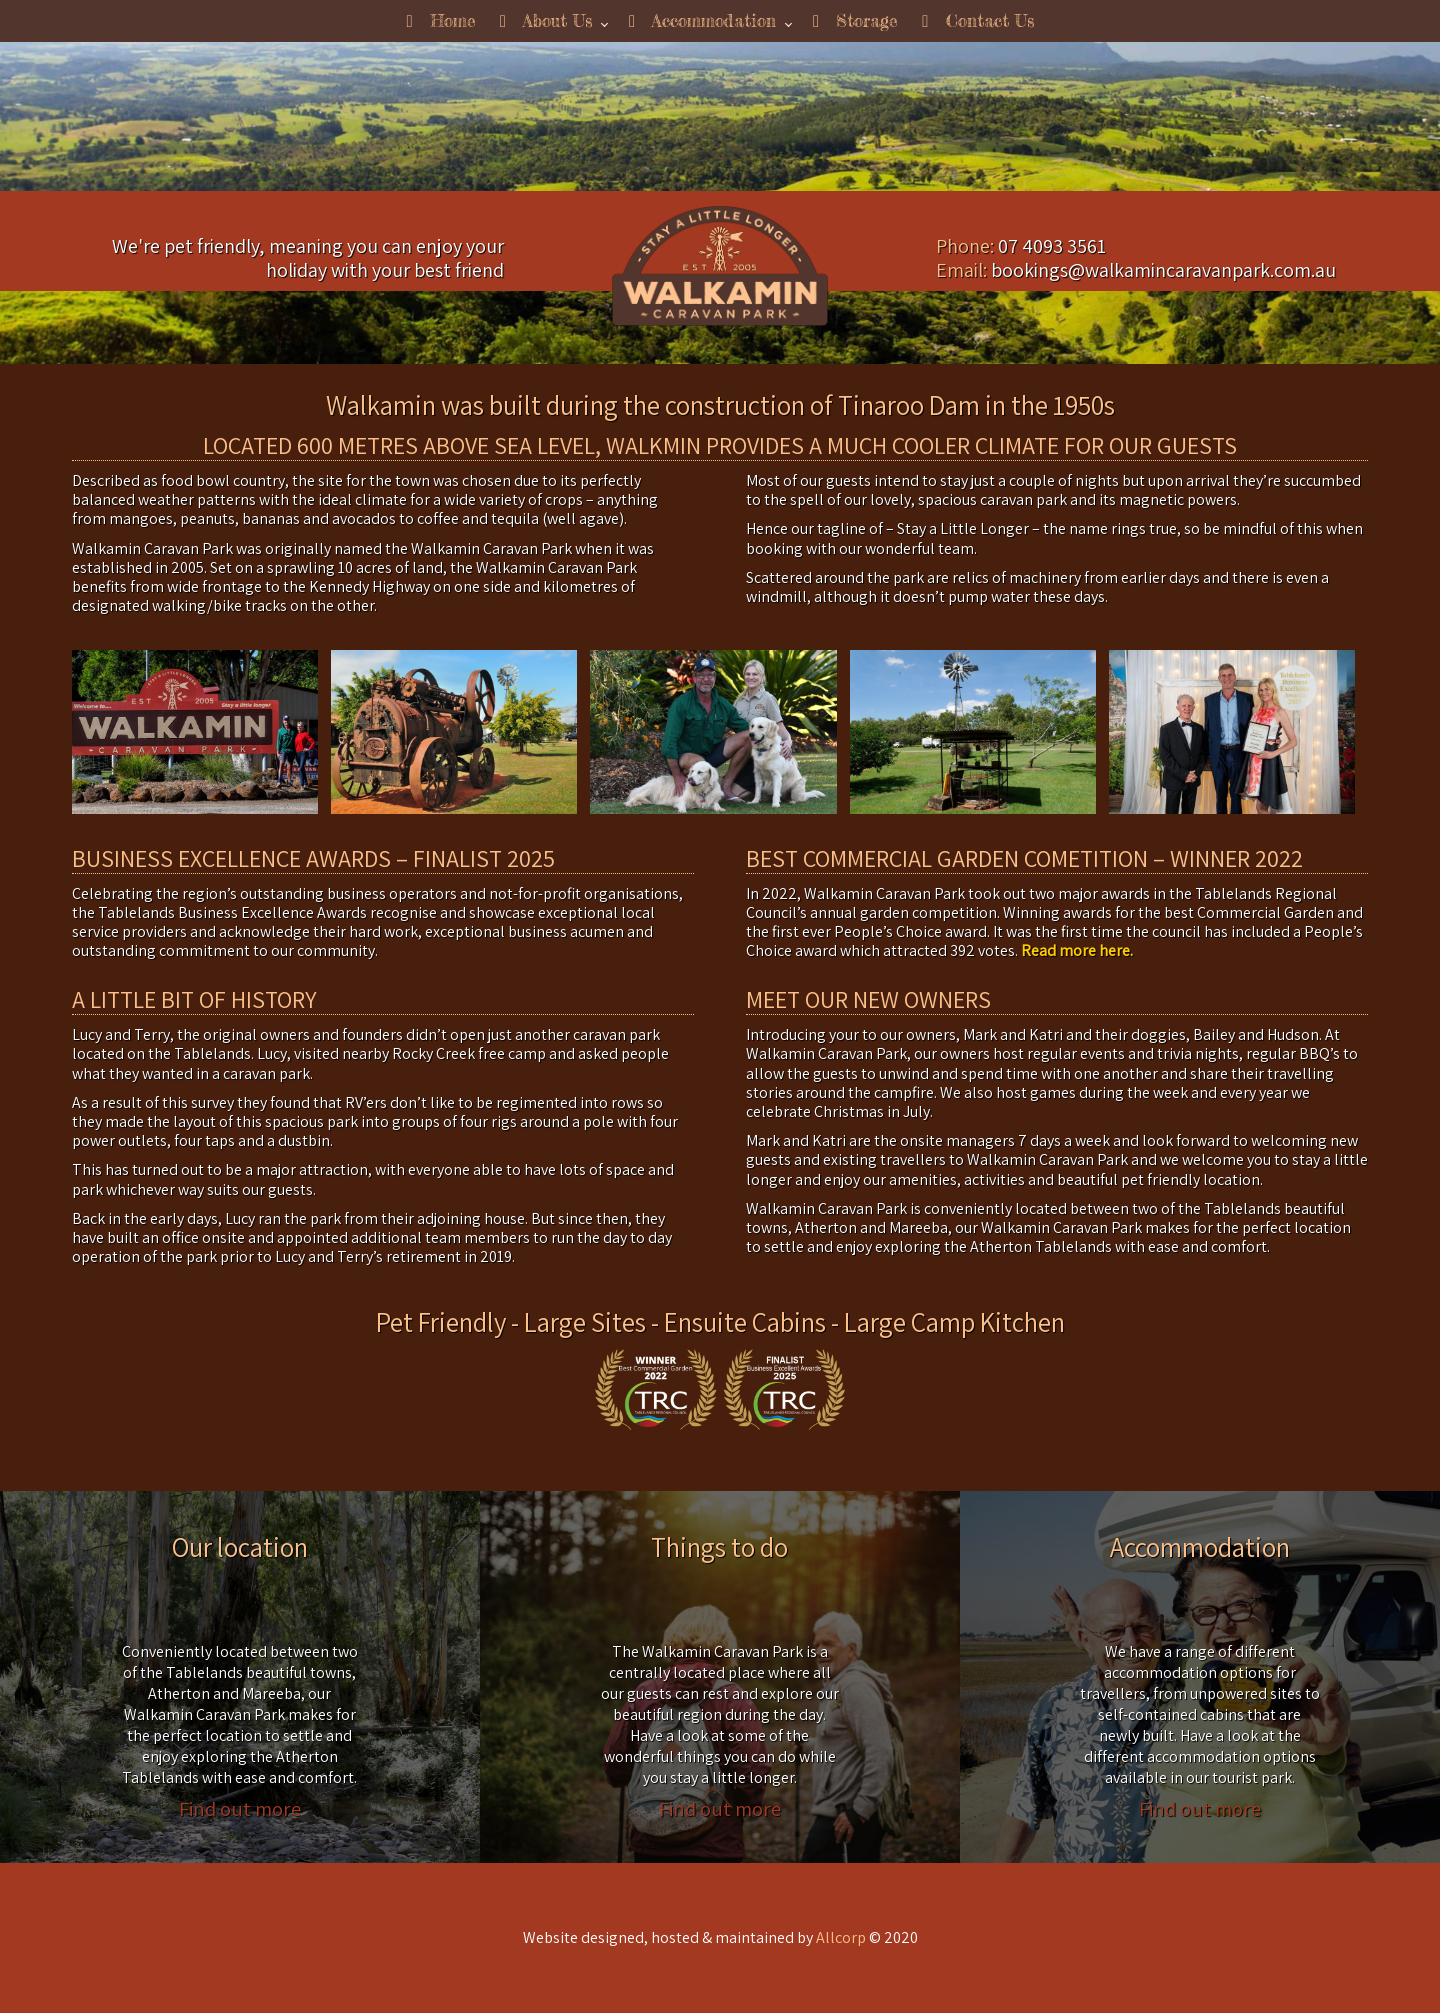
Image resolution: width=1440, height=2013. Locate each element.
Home (440, 20)
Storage (855, 20)
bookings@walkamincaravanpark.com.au (1163, 270)
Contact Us (977, 20)
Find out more (240, 1807)
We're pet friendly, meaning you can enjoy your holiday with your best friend (308, 258)
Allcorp (841, 1937)
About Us (546, 20)
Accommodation (702, 20)
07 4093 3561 (1052, 246)
